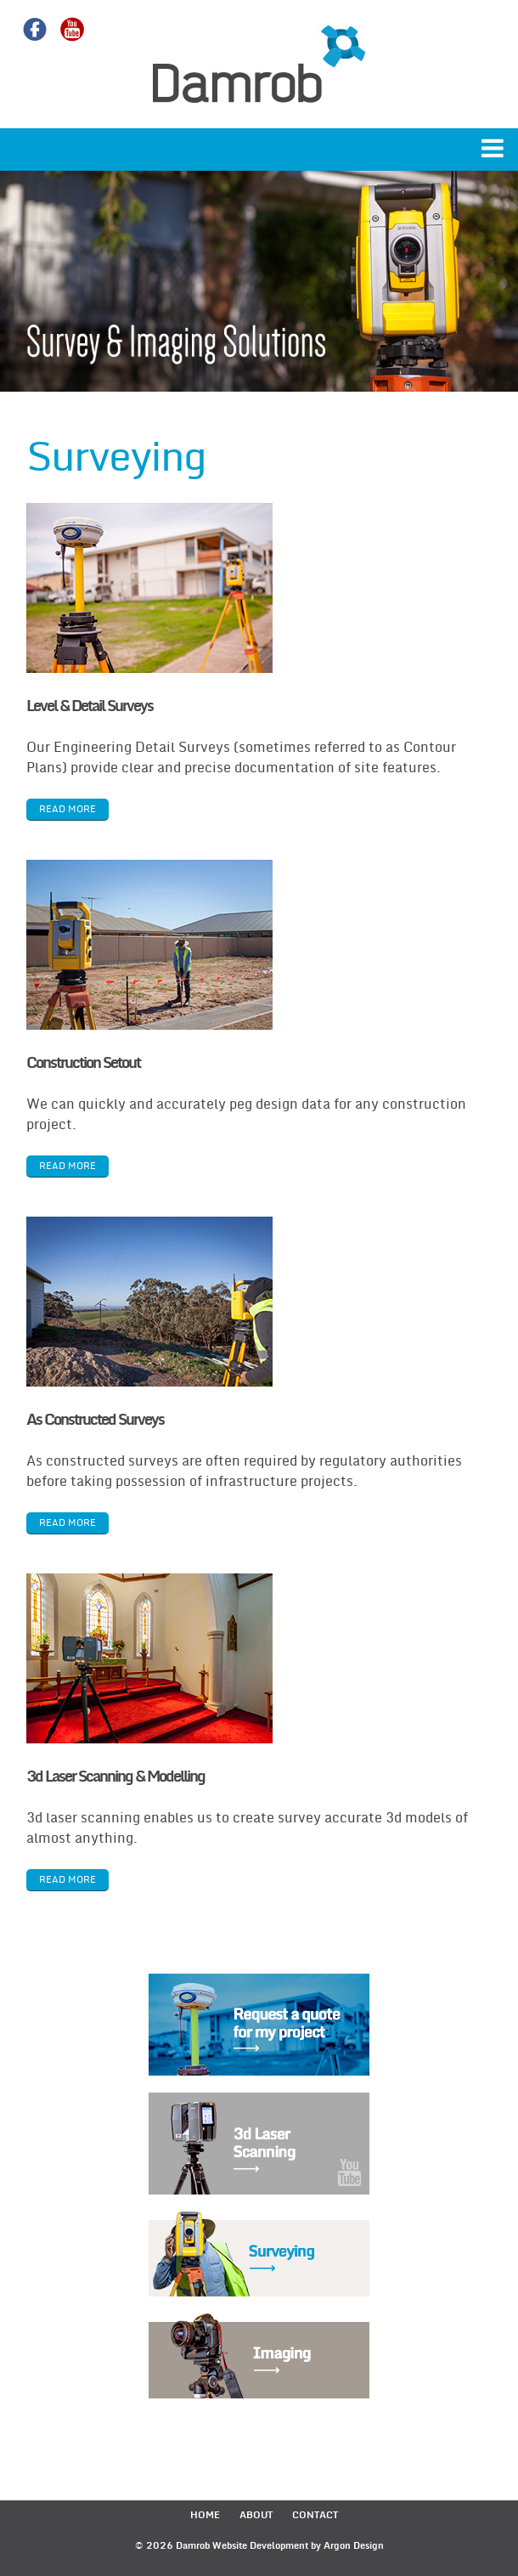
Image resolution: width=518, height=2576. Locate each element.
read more (67, 809)
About (256, 2515)
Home (205, 2515)
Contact (315, 2515)
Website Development (260, 2546)
